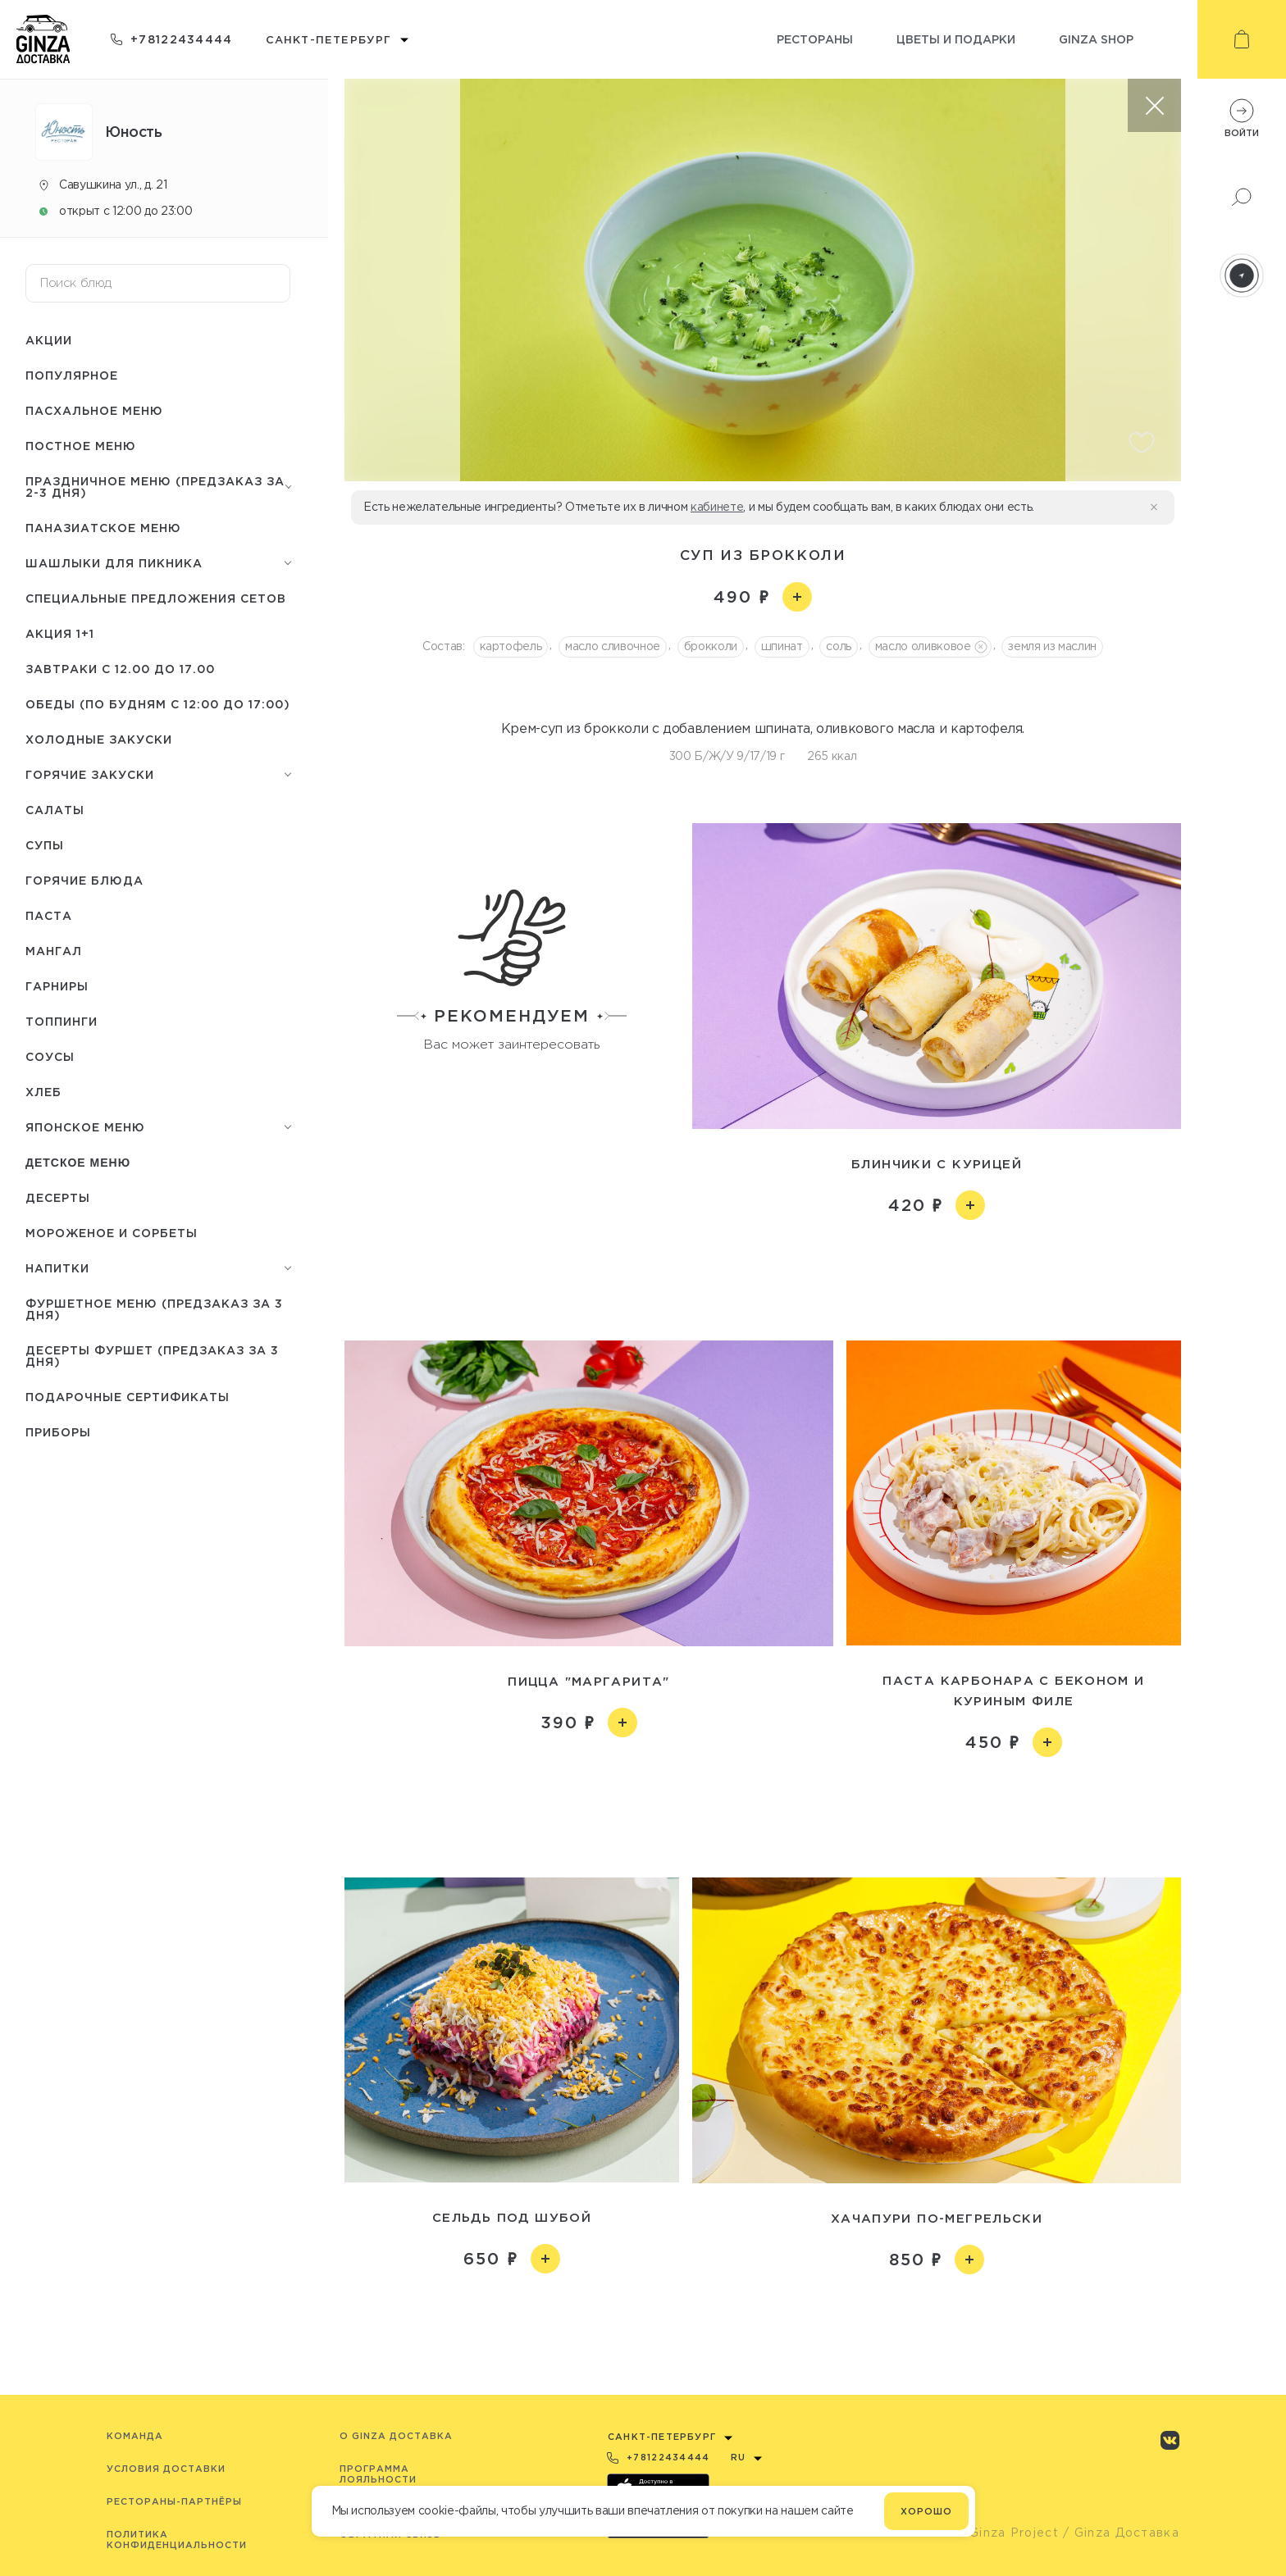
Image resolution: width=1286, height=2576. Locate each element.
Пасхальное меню (94, 410)
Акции (48, 340)
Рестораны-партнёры (174, 2501)
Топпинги (61, 1021)
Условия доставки (166, 2469)
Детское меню (77, 1162)
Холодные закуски (98, 739)
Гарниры (57, 986)
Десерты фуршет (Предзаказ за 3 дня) (152, 1356)
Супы (44, 845)
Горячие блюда (84, 880)
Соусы (50, 1056)
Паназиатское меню (103, 527)
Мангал (53, 950)
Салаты (54, 809)
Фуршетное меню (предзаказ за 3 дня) (154, 1309)
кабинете (717, 506)
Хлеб (43, 1091)
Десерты (57, 1197)
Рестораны (815, 39)
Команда (135, 2436)
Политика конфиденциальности (177, 2539)
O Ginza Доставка (396, 2436)
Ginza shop (1096, 39)
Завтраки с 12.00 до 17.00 (120, 668)
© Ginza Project (1006, 2532)
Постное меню (80, 445)
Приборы (58, 1432)
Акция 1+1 (59, 633)
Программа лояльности (378, 2474)
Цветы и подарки (955, 39)
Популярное (71, 375)
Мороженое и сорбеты (111, 1233)
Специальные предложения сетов (155, 598)
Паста (48, 915)
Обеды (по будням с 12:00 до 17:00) (157, 704)
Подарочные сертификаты (127, 1396)
